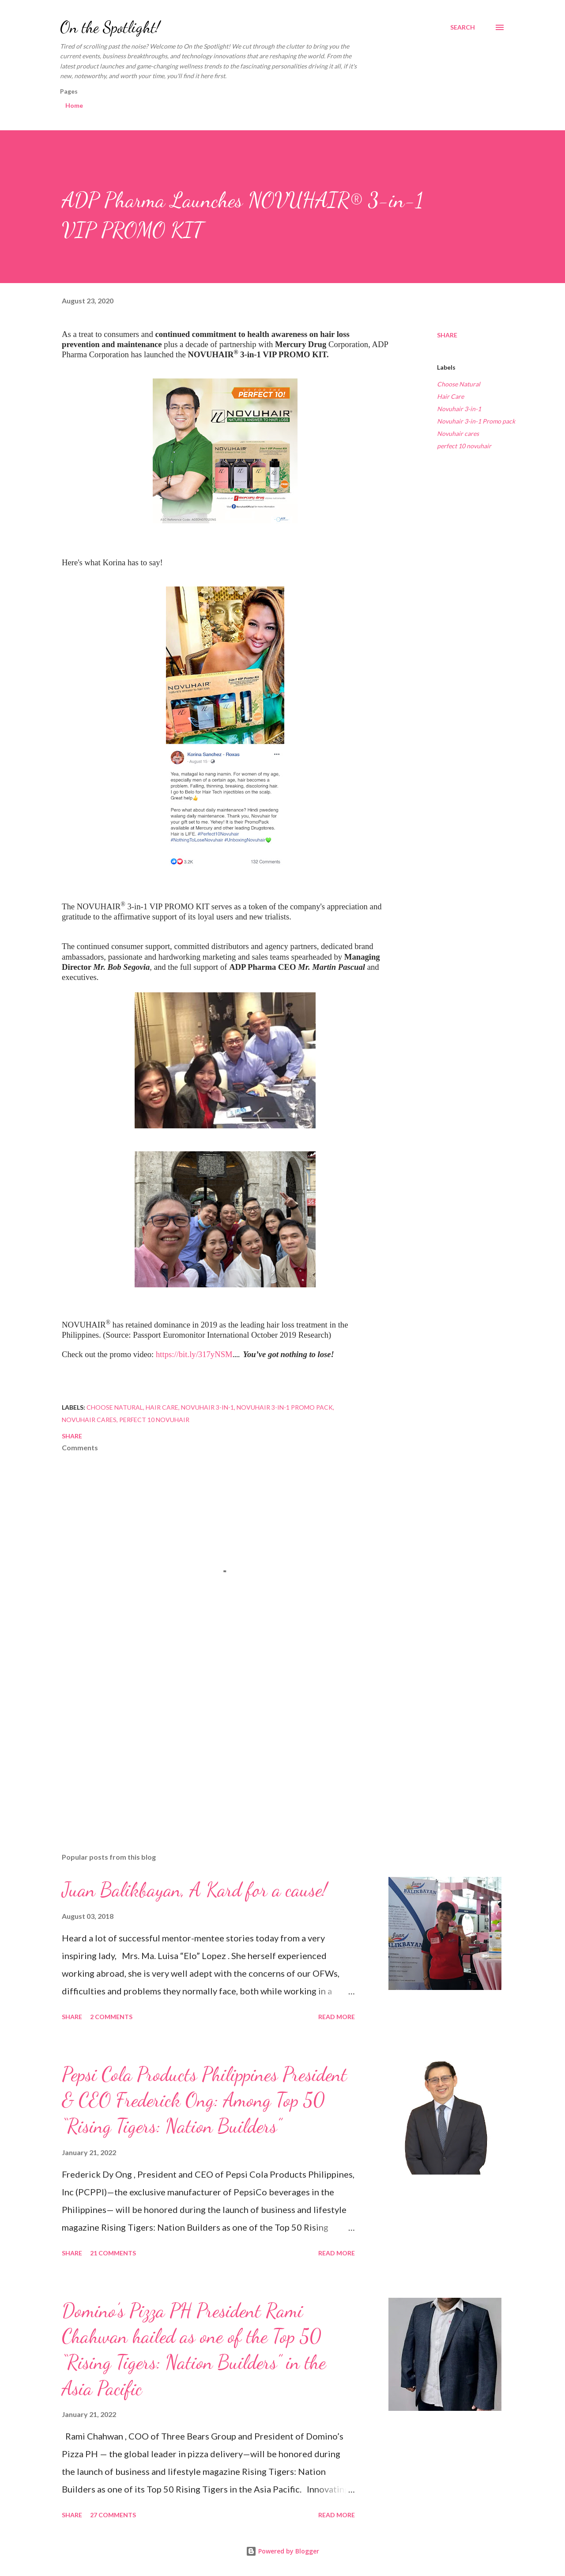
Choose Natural (458, 384)
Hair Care (450, 396)
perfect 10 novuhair (464, 446)
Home (74, 105)
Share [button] (447, 335)
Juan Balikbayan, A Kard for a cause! (194, 1889)
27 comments (113, 2515)
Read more (336, 2016)
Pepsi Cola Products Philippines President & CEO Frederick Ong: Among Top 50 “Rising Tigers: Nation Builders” (204, 2100)
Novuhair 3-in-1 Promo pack (476, 421)
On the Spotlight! (110, 27)
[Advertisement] (211, 1742)
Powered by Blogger (282, 2551)
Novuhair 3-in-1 (459, 408)
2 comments (111, 2016)
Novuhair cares (458, 433)
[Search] (462, 27)
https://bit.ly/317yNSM (194, 1354)
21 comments (113, 2253)
